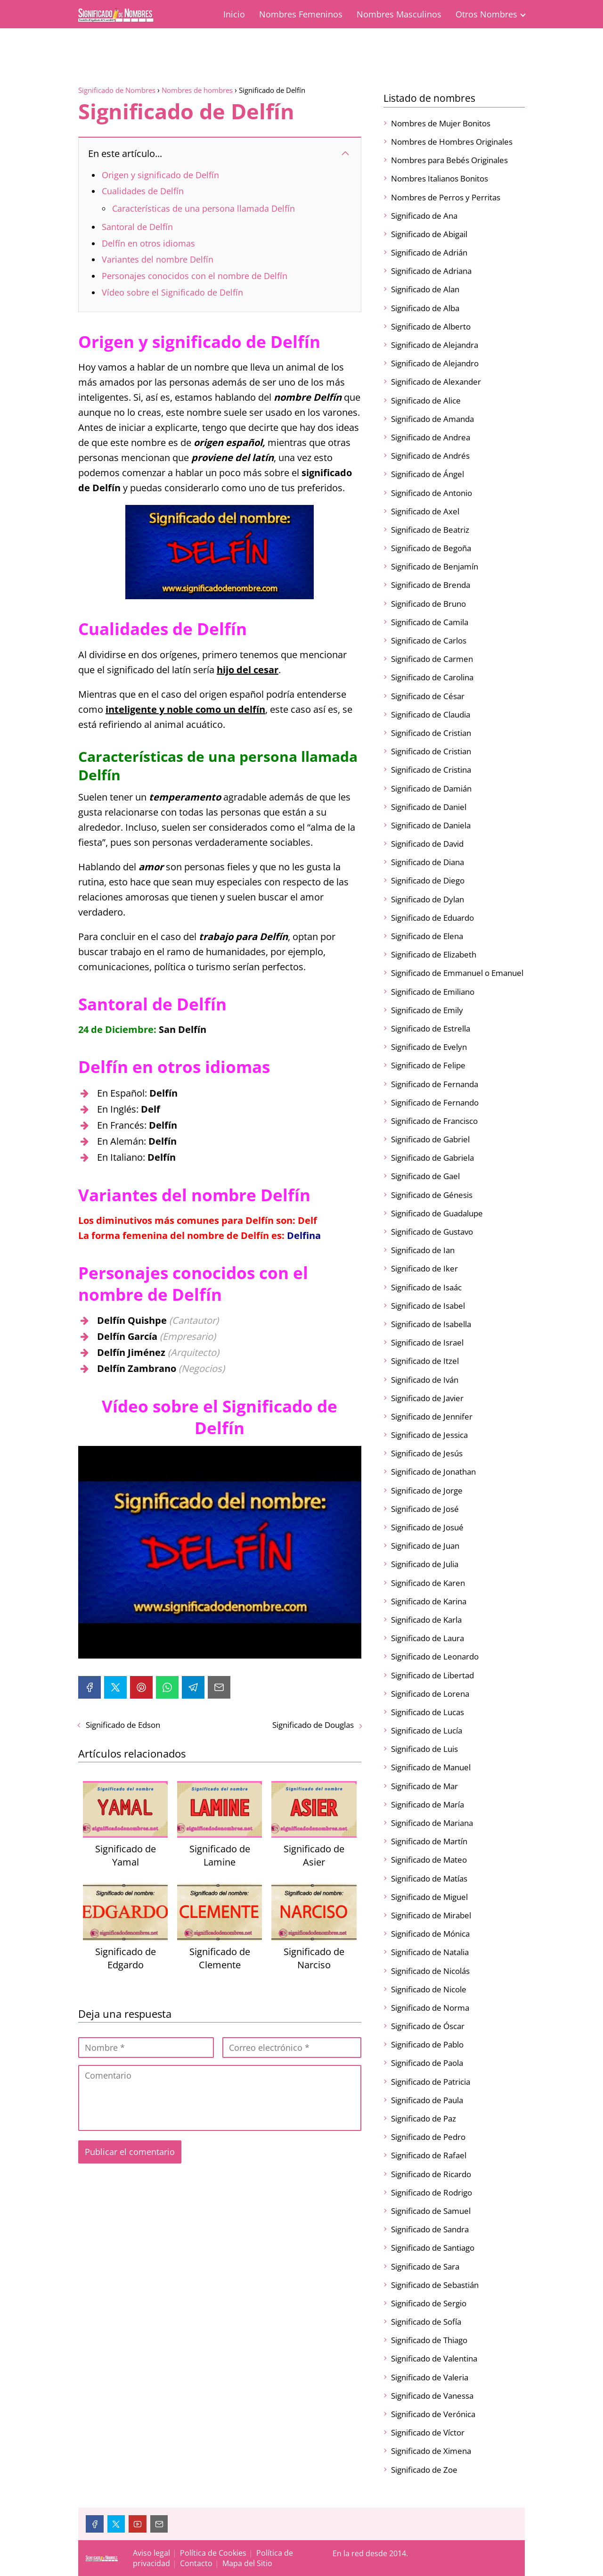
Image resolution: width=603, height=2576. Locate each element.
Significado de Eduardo (432, 917)
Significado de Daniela (431, 825)
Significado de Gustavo (432, 1231)
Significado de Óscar (427, 2026)
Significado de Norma (430, 2007)
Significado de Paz (423, 2118)
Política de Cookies (213, 2553)
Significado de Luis (424, 1748)
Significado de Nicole (428, 1989)
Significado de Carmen (432, 658)
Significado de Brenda (430, 584)
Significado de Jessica (429, 1434)
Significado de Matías (429, 1878)
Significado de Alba (425, 308)
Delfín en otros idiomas (148, 243)
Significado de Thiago (429, 2340)
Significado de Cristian (431, 732)
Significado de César (427, 696)
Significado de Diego (427, 880)
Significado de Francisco (434, 1120)
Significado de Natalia (430, 1952)
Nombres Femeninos (300, 14)
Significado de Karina (428, 1601)
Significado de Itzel (425, 1360)
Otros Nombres (486, 14)
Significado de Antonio (431, 492)
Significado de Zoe (424, 2469)
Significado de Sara (425, 2266)
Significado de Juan (425, 1545)
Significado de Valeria (429, 2377)
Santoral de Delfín (137, 226)
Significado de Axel (425, 511)
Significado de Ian (423, 1250)
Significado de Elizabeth (433, 954)
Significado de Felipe (428, 1065)
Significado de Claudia (430, 714)
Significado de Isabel (428, 1305)
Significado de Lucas (427, 1712)
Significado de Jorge (427, 1490)
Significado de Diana (427, 862)
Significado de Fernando (435, 1102)
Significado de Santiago (432, 2247)
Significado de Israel (427, 1342)
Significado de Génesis (432, 1194)
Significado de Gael (425, 1176)
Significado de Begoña (431, 548)
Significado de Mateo (429, 1859)
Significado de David (427, 843)
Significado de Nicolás (430, 1970)
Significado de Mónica (430, 1933)
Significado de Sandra (430, 2229)
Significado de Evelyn (429, 1046)
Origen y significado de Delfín (160, 175)
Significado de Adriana (431, 270)
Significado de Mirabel (431, 1915)
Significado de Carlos (428, 640)
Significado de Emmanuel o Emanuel (457, 972)
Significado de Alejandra (434, 344)
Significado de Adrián (429, 252)
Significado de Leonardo (435, 1656)
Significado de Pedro (428, 2136)
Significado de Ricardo (431, 2174)
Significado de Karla (426, 1619)
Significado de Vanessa (432, 2395)
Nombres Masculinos (399, 14)
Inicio (234, 14)
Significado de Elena (427, 936)
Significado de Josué (427, 1527)
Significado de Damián (431, 788)
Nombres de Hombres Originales (452, 141)
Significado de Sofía (426, 2321)
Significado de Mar (424, 1786)
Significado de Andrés (430, 455)
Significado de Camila (429, 622)
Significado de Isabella (431, 1324)
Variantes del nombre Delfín (157, 259)
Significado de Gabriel (430, 1139)
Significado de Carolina (432, 677)
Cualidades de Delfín (143, 191)
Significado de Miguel (429, 1896)
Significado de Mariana (432, 1822)
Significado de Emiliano (432, 991)
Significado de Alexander (436, 381)
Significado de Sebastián (435, 2284)
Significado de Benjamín (434, 566)
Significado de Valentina (434, 2358)
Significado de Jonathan (433, 1471)
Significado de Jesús (427, 1453)
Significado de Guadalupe (437, 1213)
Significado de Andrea (430, 437)
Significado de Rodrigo (431, 2192)
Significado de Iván (424, 1379)
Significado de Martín (429, 1841)
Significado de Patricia (430, 2081)
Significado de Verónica (433, 2414)
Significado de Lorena (430, 1693)
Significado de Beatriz (430, 529)
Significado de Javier (427, 1398)
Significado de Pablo (427, 2044)
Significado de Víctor (427, 2432)
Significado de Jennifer (432, 1416)
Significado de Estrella (430, 1028)
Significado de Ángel (427, 474)
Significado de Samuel (431, 2210)
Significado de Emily (427, 1010)
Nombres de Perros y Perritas (445, 197)
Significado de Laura (427, 1638)
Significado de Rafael (428, 2155)
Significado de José (425, 1508)
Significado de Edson (123, 1724)
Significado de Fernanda (434, 1084)
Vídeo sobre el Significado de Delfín (172, 292)
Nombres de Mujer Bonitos (440, 123)
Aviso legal (151, 2553)
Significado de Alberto (431, 326)
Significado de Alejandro (435, 363)
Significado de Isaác (426, 1287)
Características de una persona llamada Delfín (203, 208)
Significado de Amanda (432, 418)
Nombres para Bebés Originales (449, 160)
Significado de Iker (424, 1268)
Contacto (196, 2563)
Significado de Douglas (313, 1724)
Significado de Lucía (426, 1730)
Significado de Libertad (432, 1675)
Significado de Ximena (431, 2450)
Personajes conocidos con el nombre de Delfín (194, 275)
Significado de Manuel (431, 1767)
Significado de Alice (426, 400)
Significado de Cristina (431, 769)
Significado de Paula (427, 2100)
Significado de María (427, 1804)
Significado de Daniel (428, 806)
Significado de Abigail (429, 234)
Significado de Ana (424, 215)
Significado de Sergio (428, 2303)
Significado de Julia (424, 1564)
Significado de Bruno (428, 603)
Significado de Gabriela (432, 1157)
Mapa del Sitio (247, 2563)
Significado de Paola (427, 2062)
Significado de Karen (428, 1582)
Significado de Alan (425, 289)
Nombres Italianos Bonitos (439, 178)
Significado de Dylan (427, 899)
